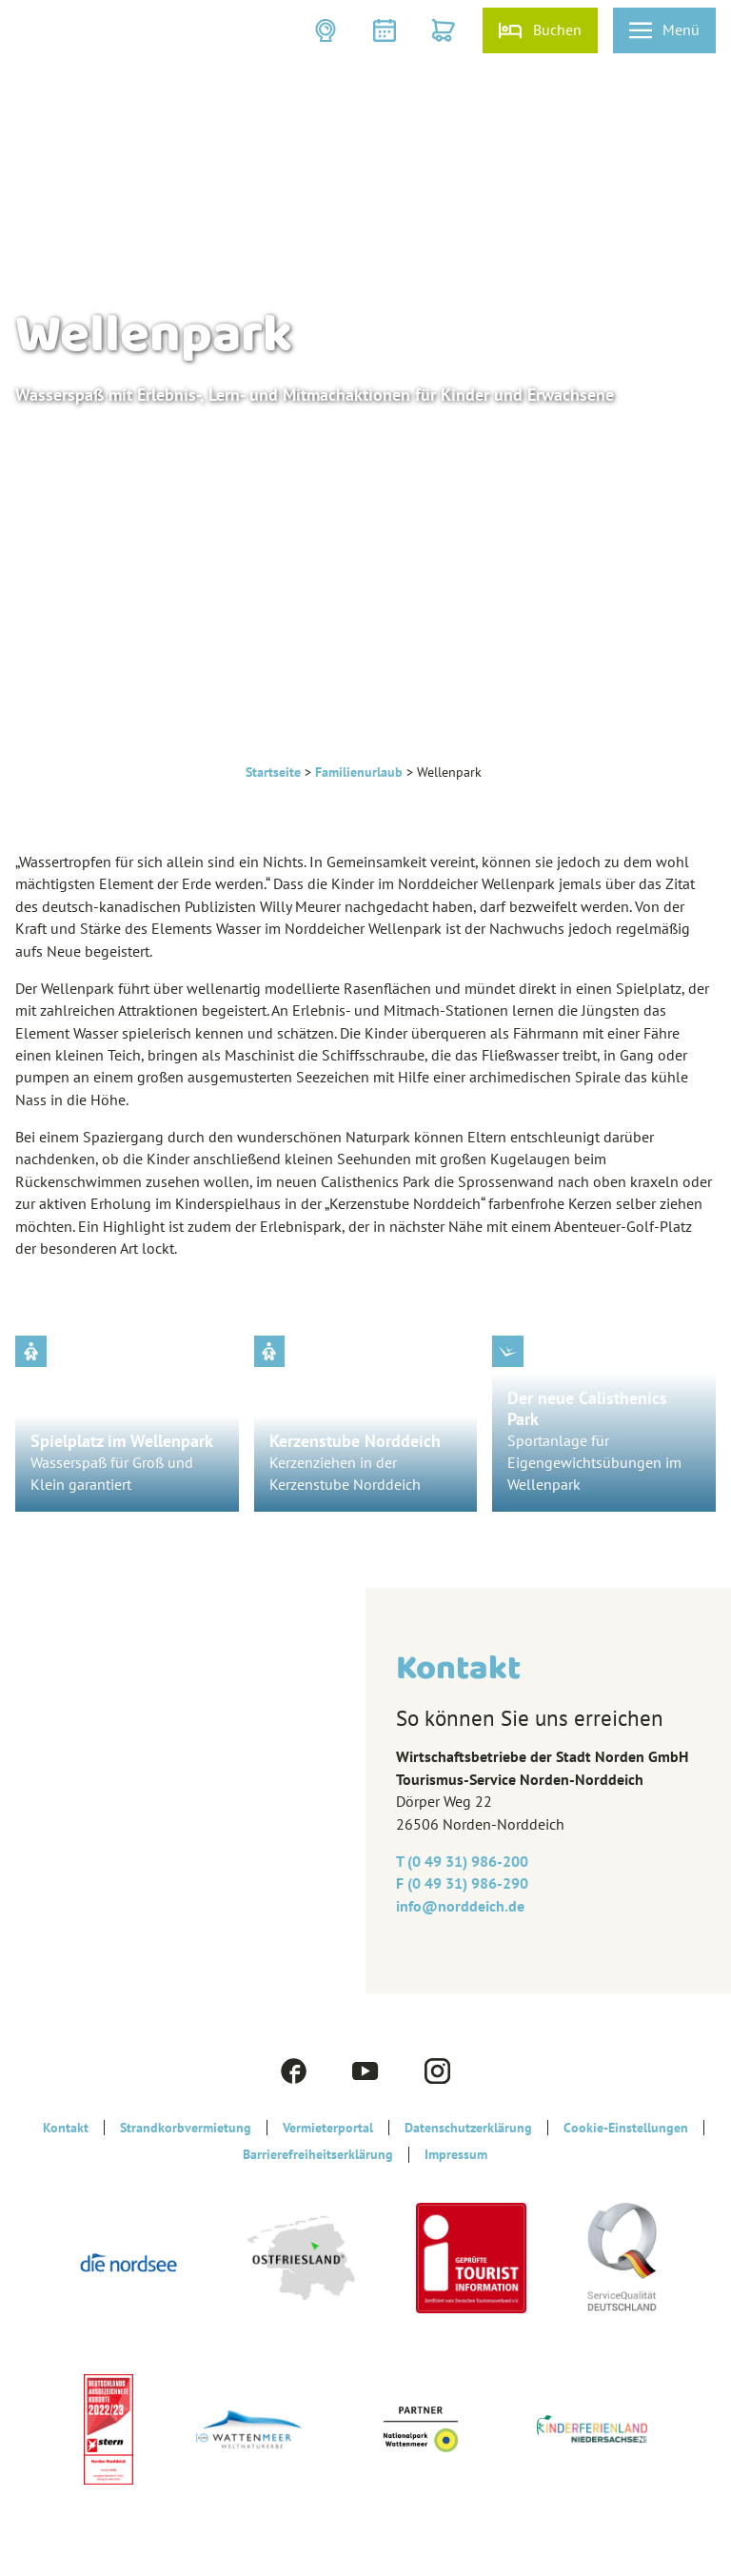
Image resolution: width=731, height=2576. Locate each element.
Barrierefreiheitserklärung (318, 2154)
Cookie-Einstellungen (625, 2127)
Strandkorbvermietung (185, 2127)
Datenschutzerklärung (468, 2127)
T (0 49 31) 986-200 (462, 1861)
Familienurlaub (359, 772)
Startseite (273, 772)
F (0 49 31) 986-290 (462, 1882)
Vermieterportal (328, 2127)
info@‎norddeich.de (460, 1905)
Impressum (456, 2154)
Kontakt (66, 2127)
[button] (327, 30)
